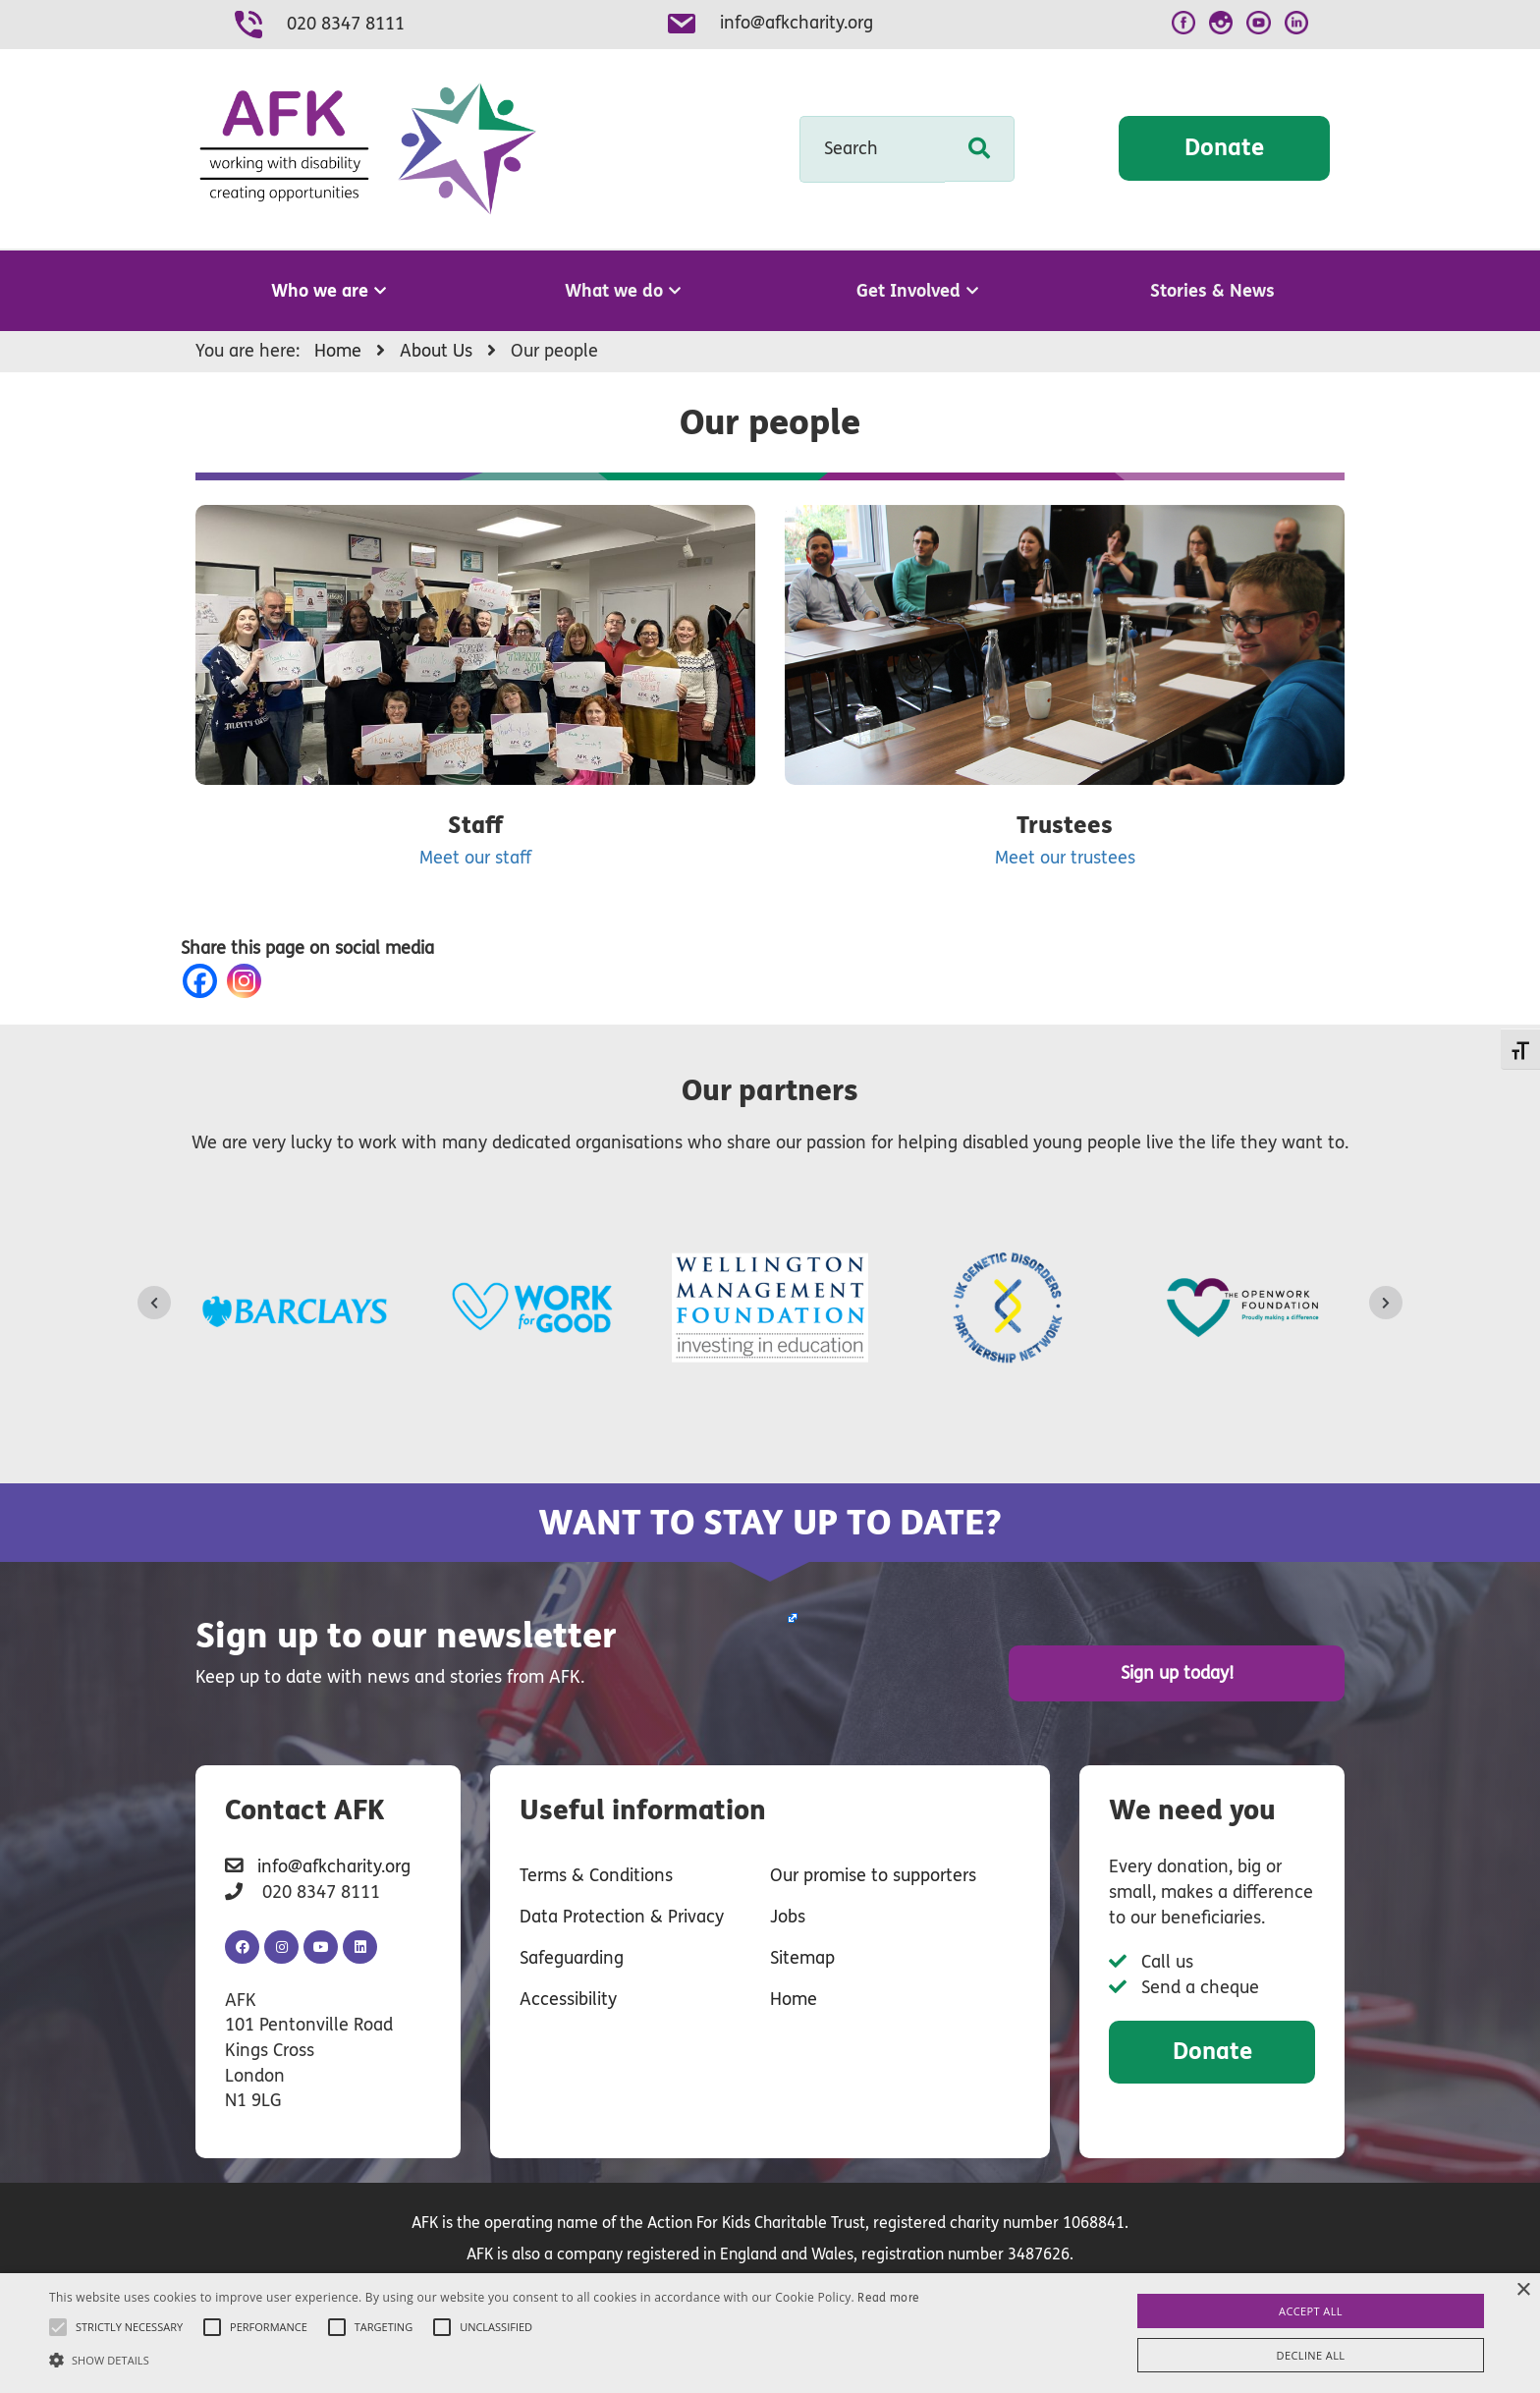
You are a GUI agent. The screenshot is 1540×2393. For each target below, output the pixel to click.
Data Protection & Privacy (622, 1916)
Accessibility (568, 1999)
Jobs (787, 1916)
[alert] (770, 2333)
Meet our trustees (1065, 857)
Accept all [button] (1311, 2311)
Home (793, 1999)
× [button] (1522, 2290)
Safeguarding (572, 1958)
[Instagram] (248, 981)
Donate (1224, 148)
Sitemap (802, 1958)
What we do (623, 290)
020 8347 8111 (346, 23)
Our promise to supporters (873, 1875)
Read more (888, 2298)
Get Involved (917, 290)
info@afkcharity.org (796, 22)
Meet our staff (475, 857)
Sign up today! (1177, 1673)
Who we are (328, 290)
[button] (484, 2359)
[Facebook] (204, 981)
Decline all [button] (1311, 2355)
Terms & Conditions (596, 1875)
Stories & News (1212, 291)
